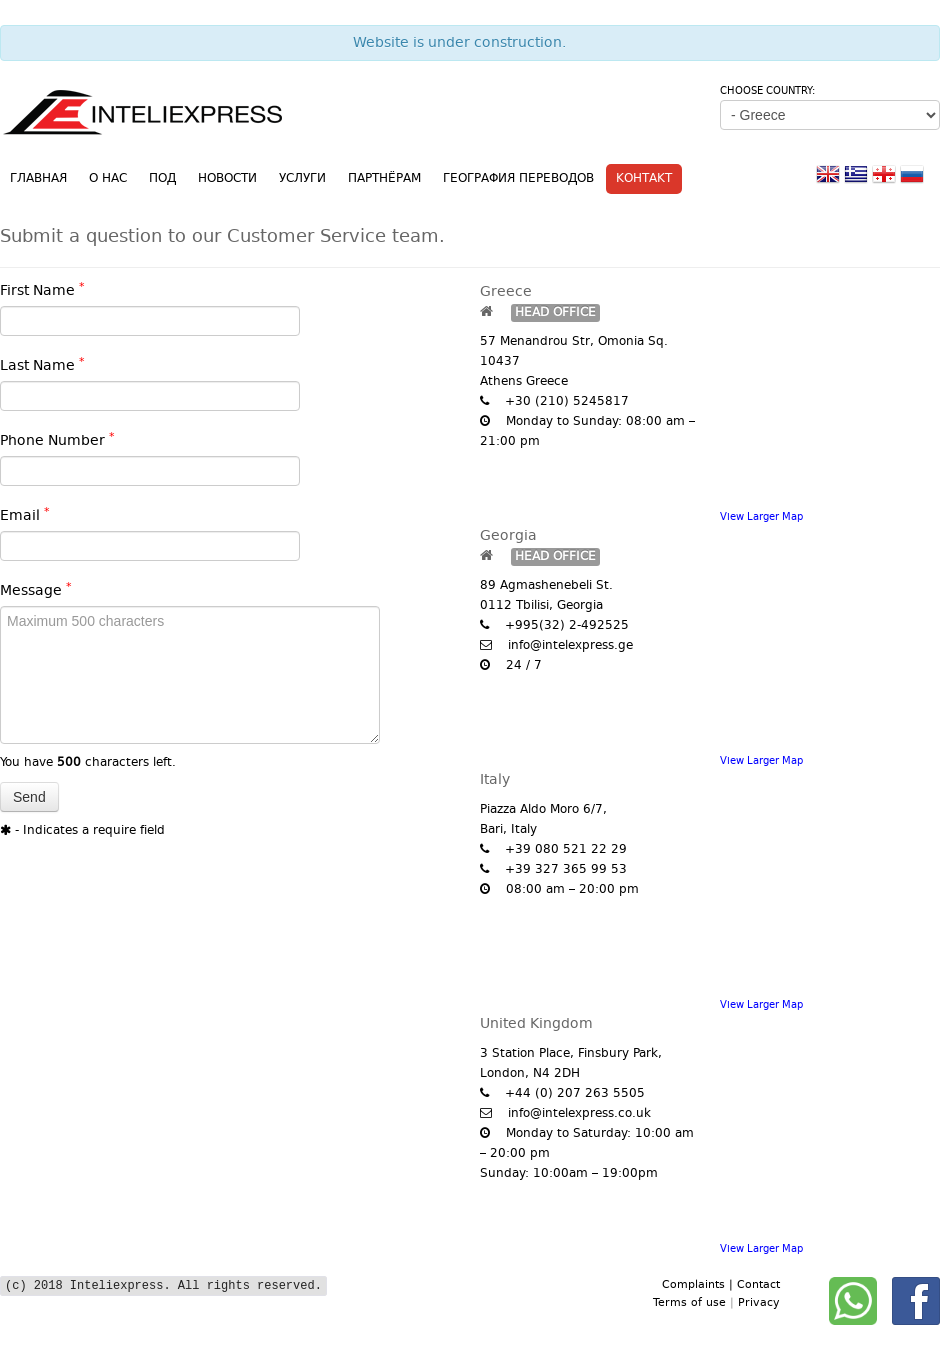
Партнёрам (384, 179)
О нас (108, 179)
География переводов (518, 179)
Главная (38, 179)
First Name (42, 291)
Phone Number (57, 441)
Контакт (644, 179)
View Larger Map (761, 517)
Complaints (695, 1285)
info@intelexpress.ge (570, 646)
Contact (758, 1285)
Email (25, 516)
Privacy (759, 1303)
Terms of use (691, 1303)
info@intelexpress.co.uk (579, 1114)
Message (36, 591)
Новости (227, 179)
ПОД (162, 179)
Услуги (302, 179)
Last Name (42, 366)
